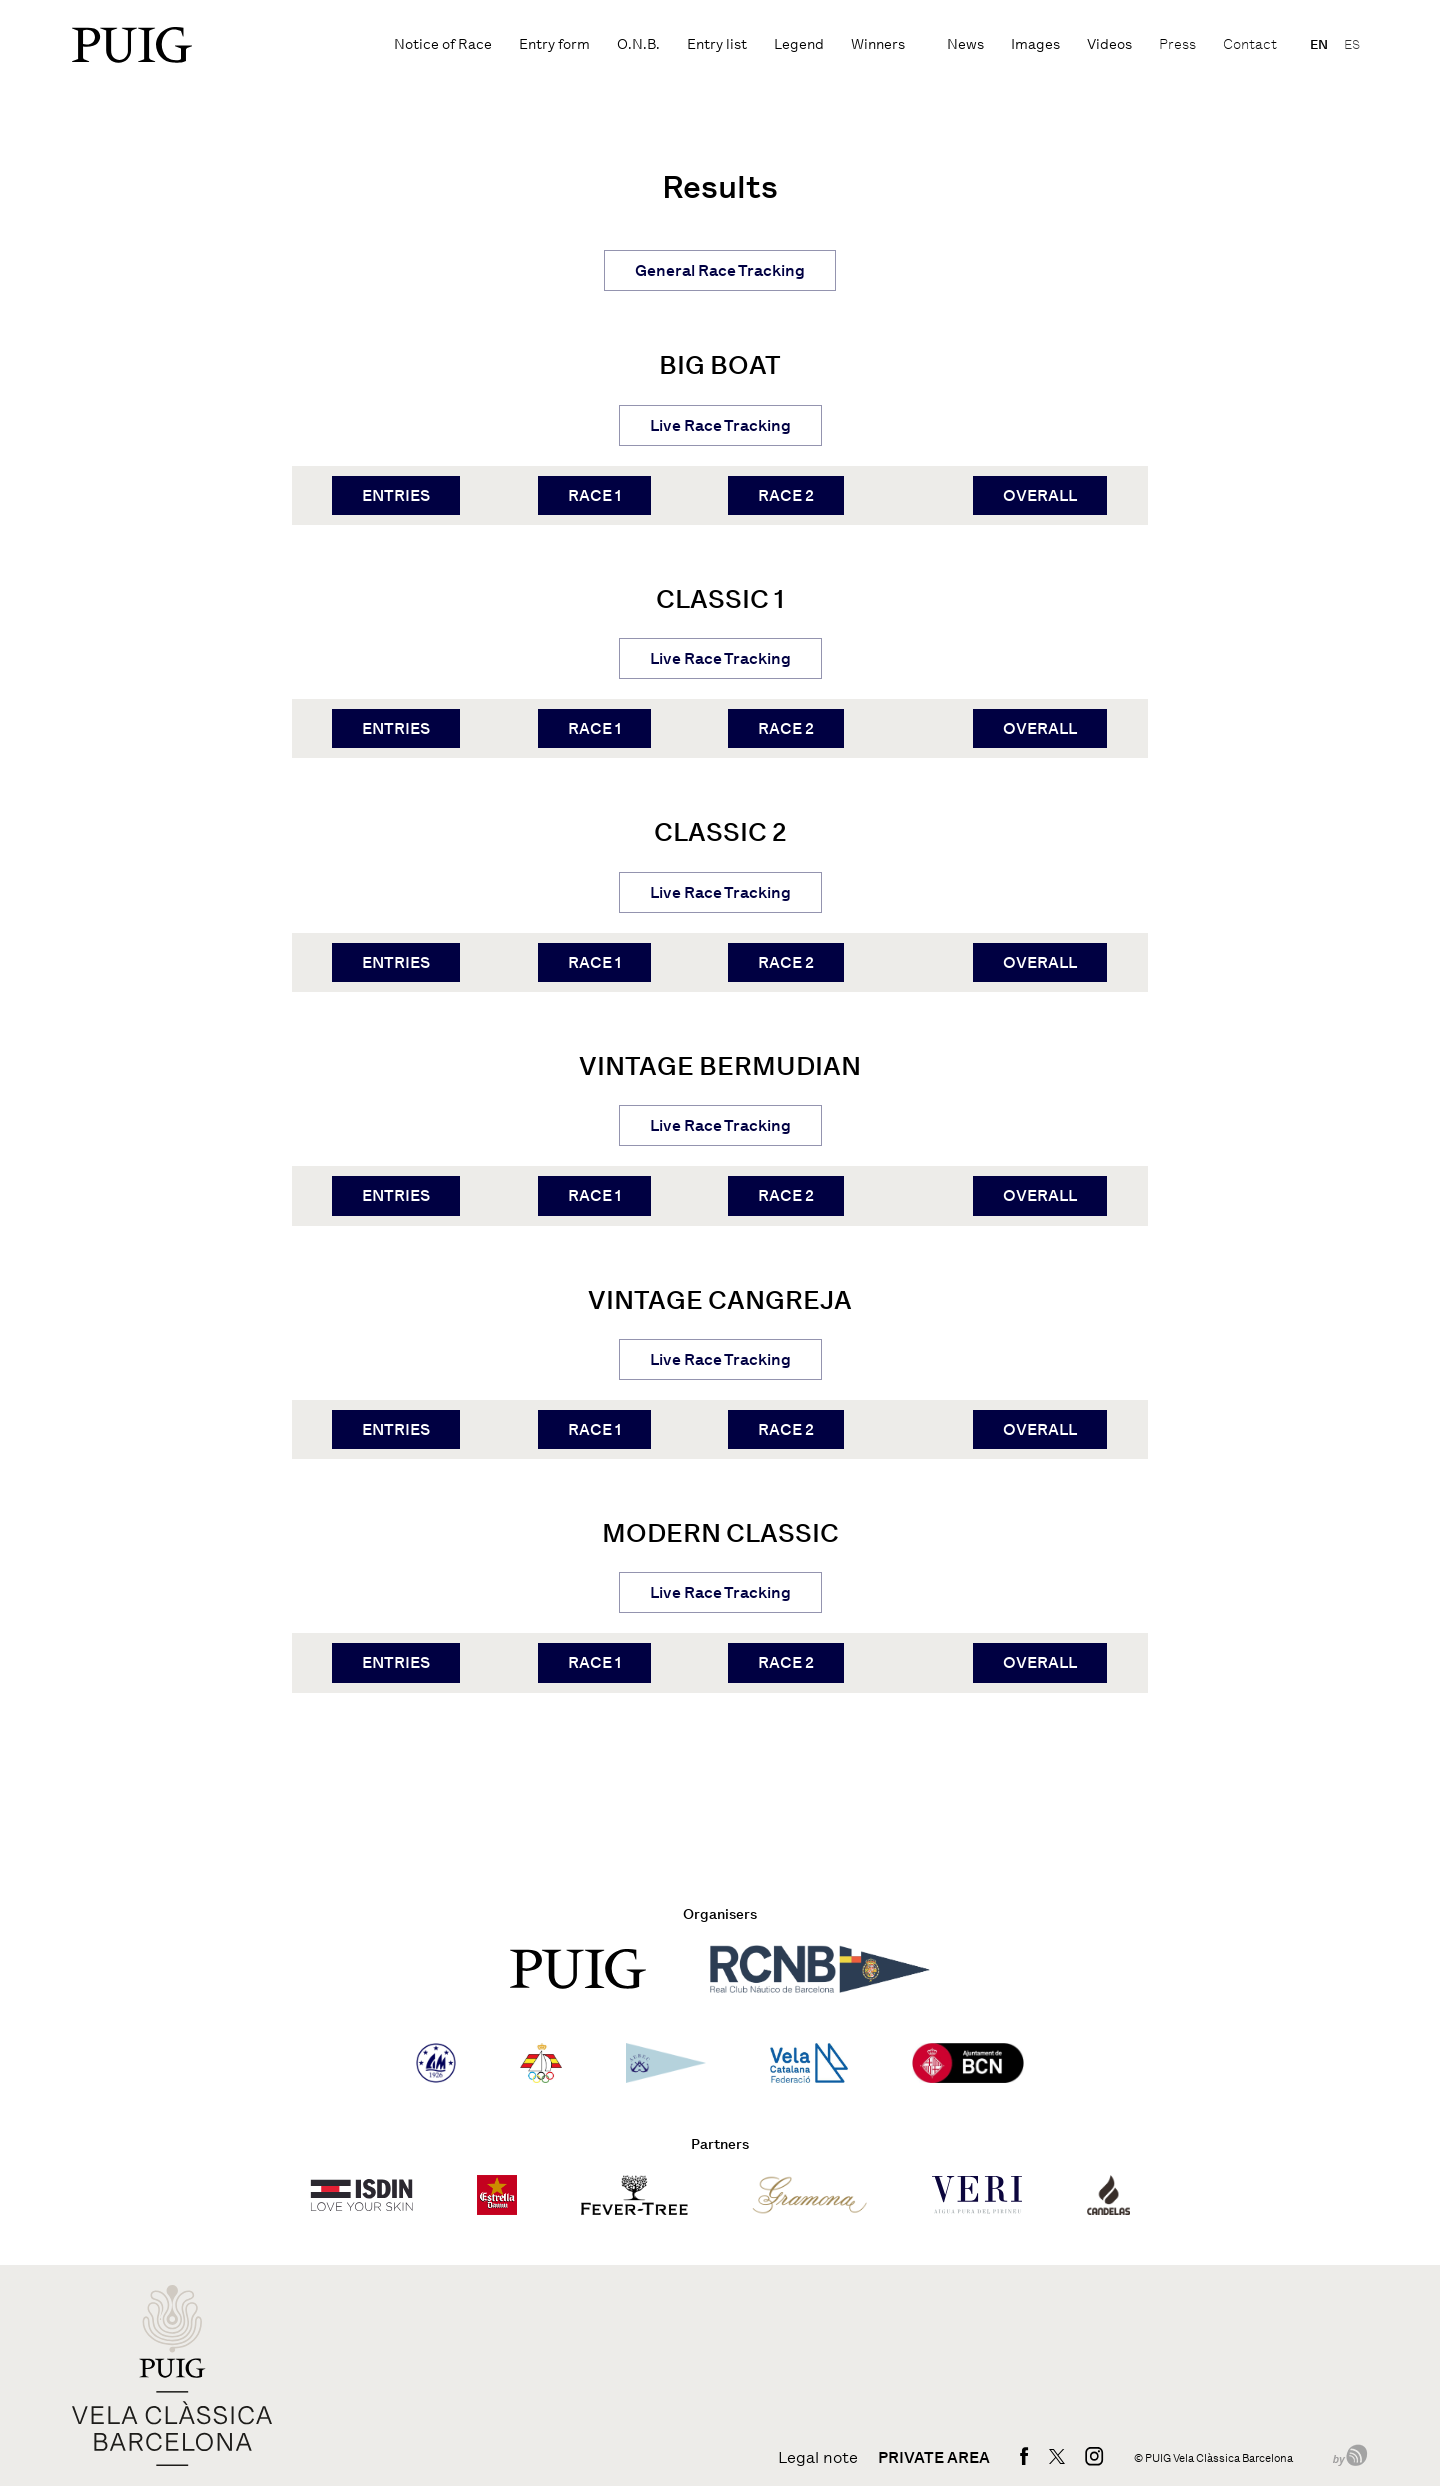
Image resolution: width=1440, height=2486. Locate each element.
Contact (1250, 44)
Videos (1109, 44)
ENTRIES (396, 495)
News (965, 44)
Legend (799, 44)
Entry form (554, 44)
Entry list (717, 44)
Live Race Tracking (720, 425)
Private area (934, 2458)
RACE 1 (594, 495)
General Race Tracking (720, 270)
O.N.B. (638, 44)
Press (1177, 44)
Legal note (818, 2458)
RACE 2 (786, 495)
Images (1035, 44)
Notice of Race (443, 44)
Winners (878, 44)
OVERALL (1040, 495)
